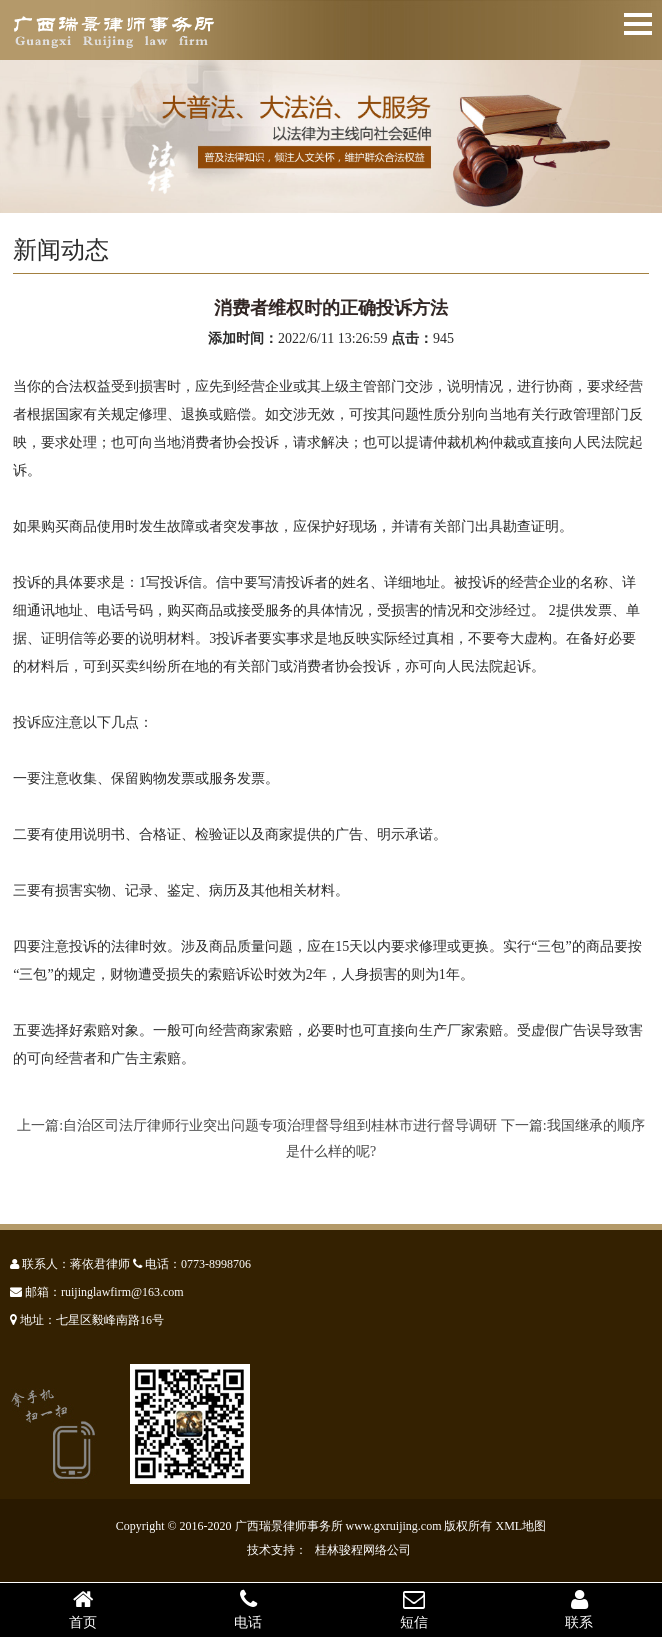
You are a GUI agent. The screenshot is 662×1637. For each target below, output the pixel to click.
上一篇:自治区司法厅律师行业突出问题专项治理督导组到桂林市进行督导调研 (257, 1125)
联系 (580, 1609)
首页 (83, 1609)
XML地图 (521, 1526)
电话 (249, 1609)
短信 (414, 1609)
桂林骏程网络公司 (363, 1550)
